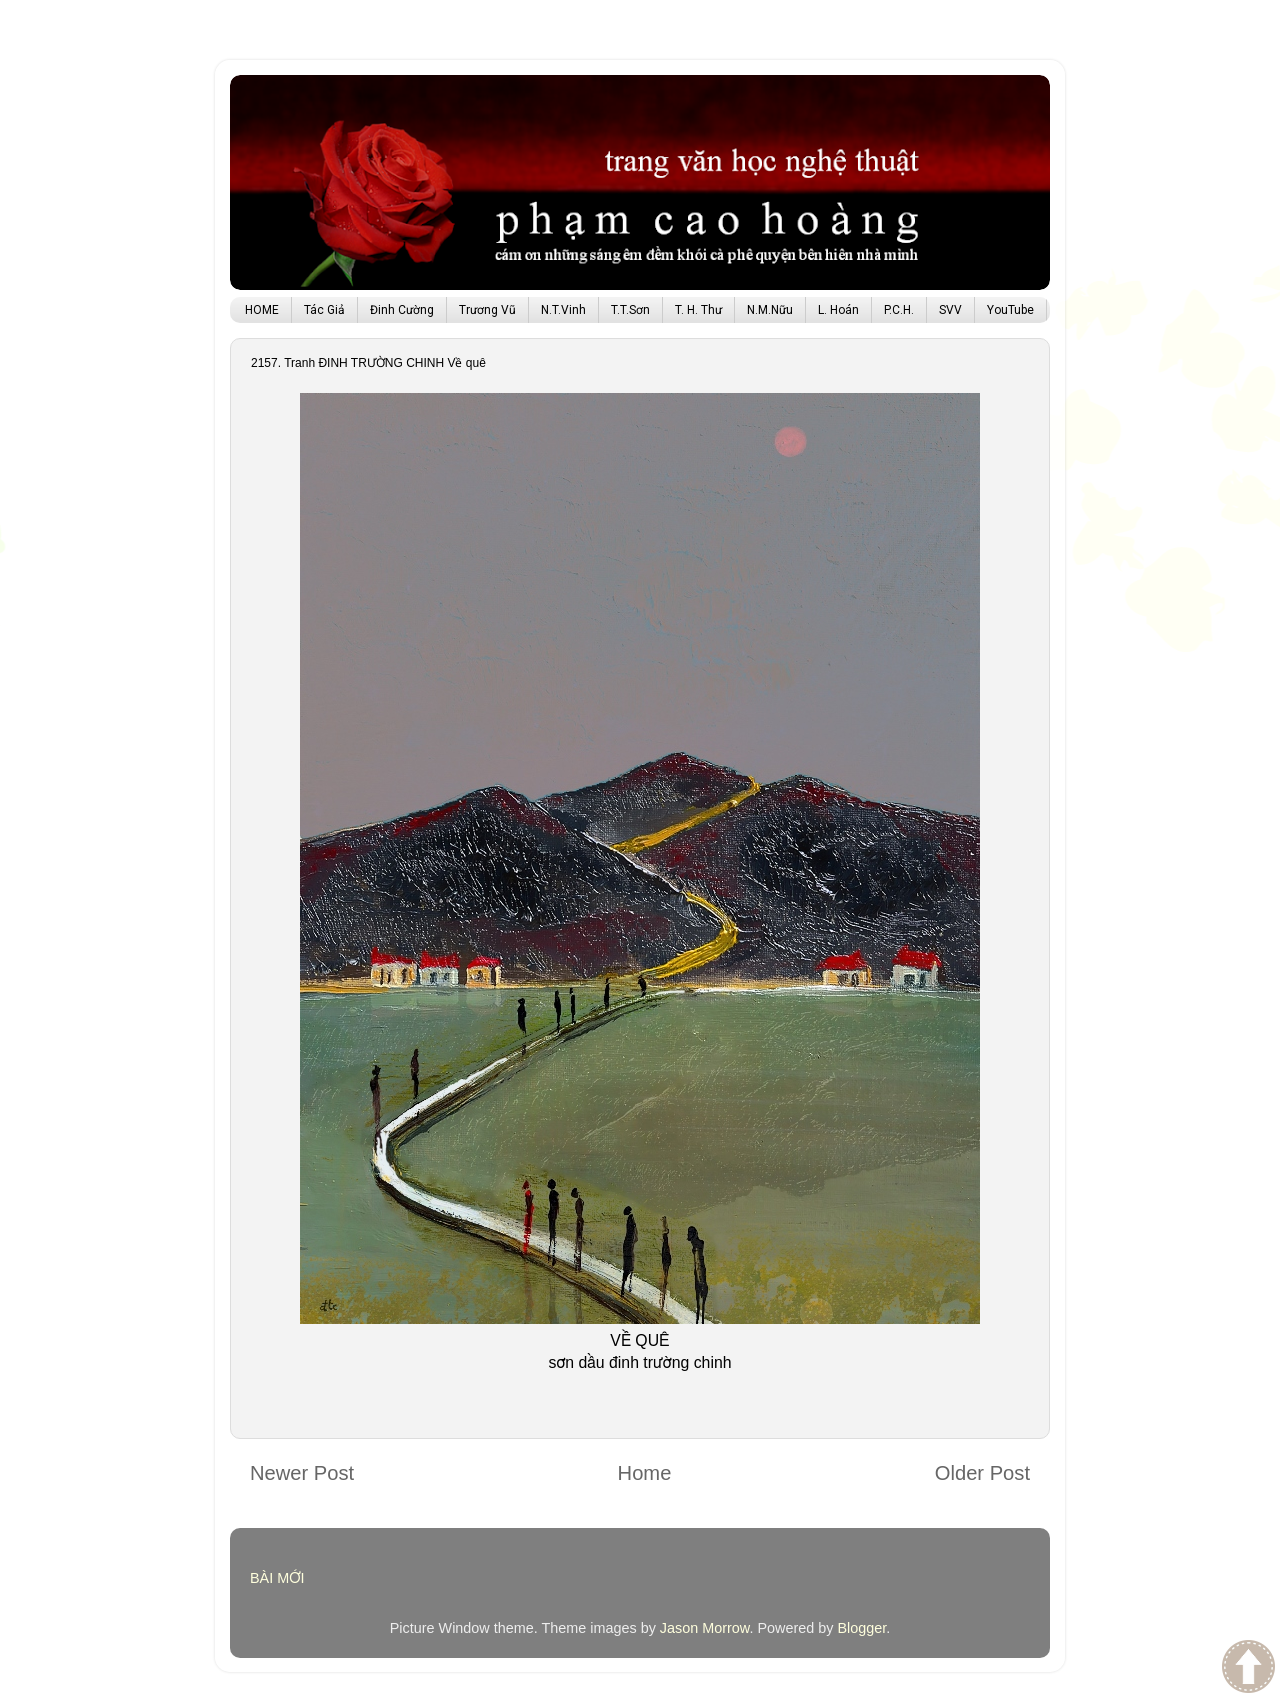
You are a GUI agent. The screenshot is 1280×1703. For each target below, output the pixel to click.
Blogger (861, 1628)
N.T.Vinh (563, 310)
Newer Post (302, 1473)
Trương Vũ (487, 310)
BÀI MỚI (277, 1578)
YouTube (1010, 310)
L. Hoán (838, 310)
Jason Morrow (705, 1628)
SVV (950, 310)
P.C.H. (899, 310)
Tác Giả (324, 310)
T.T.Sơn (630, 310)
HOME (262, 310)
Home (645, 1473)
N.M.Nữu (770, 310)
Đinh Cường (402, 310)
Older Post (982, 1473)
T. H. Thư (698, 310)
